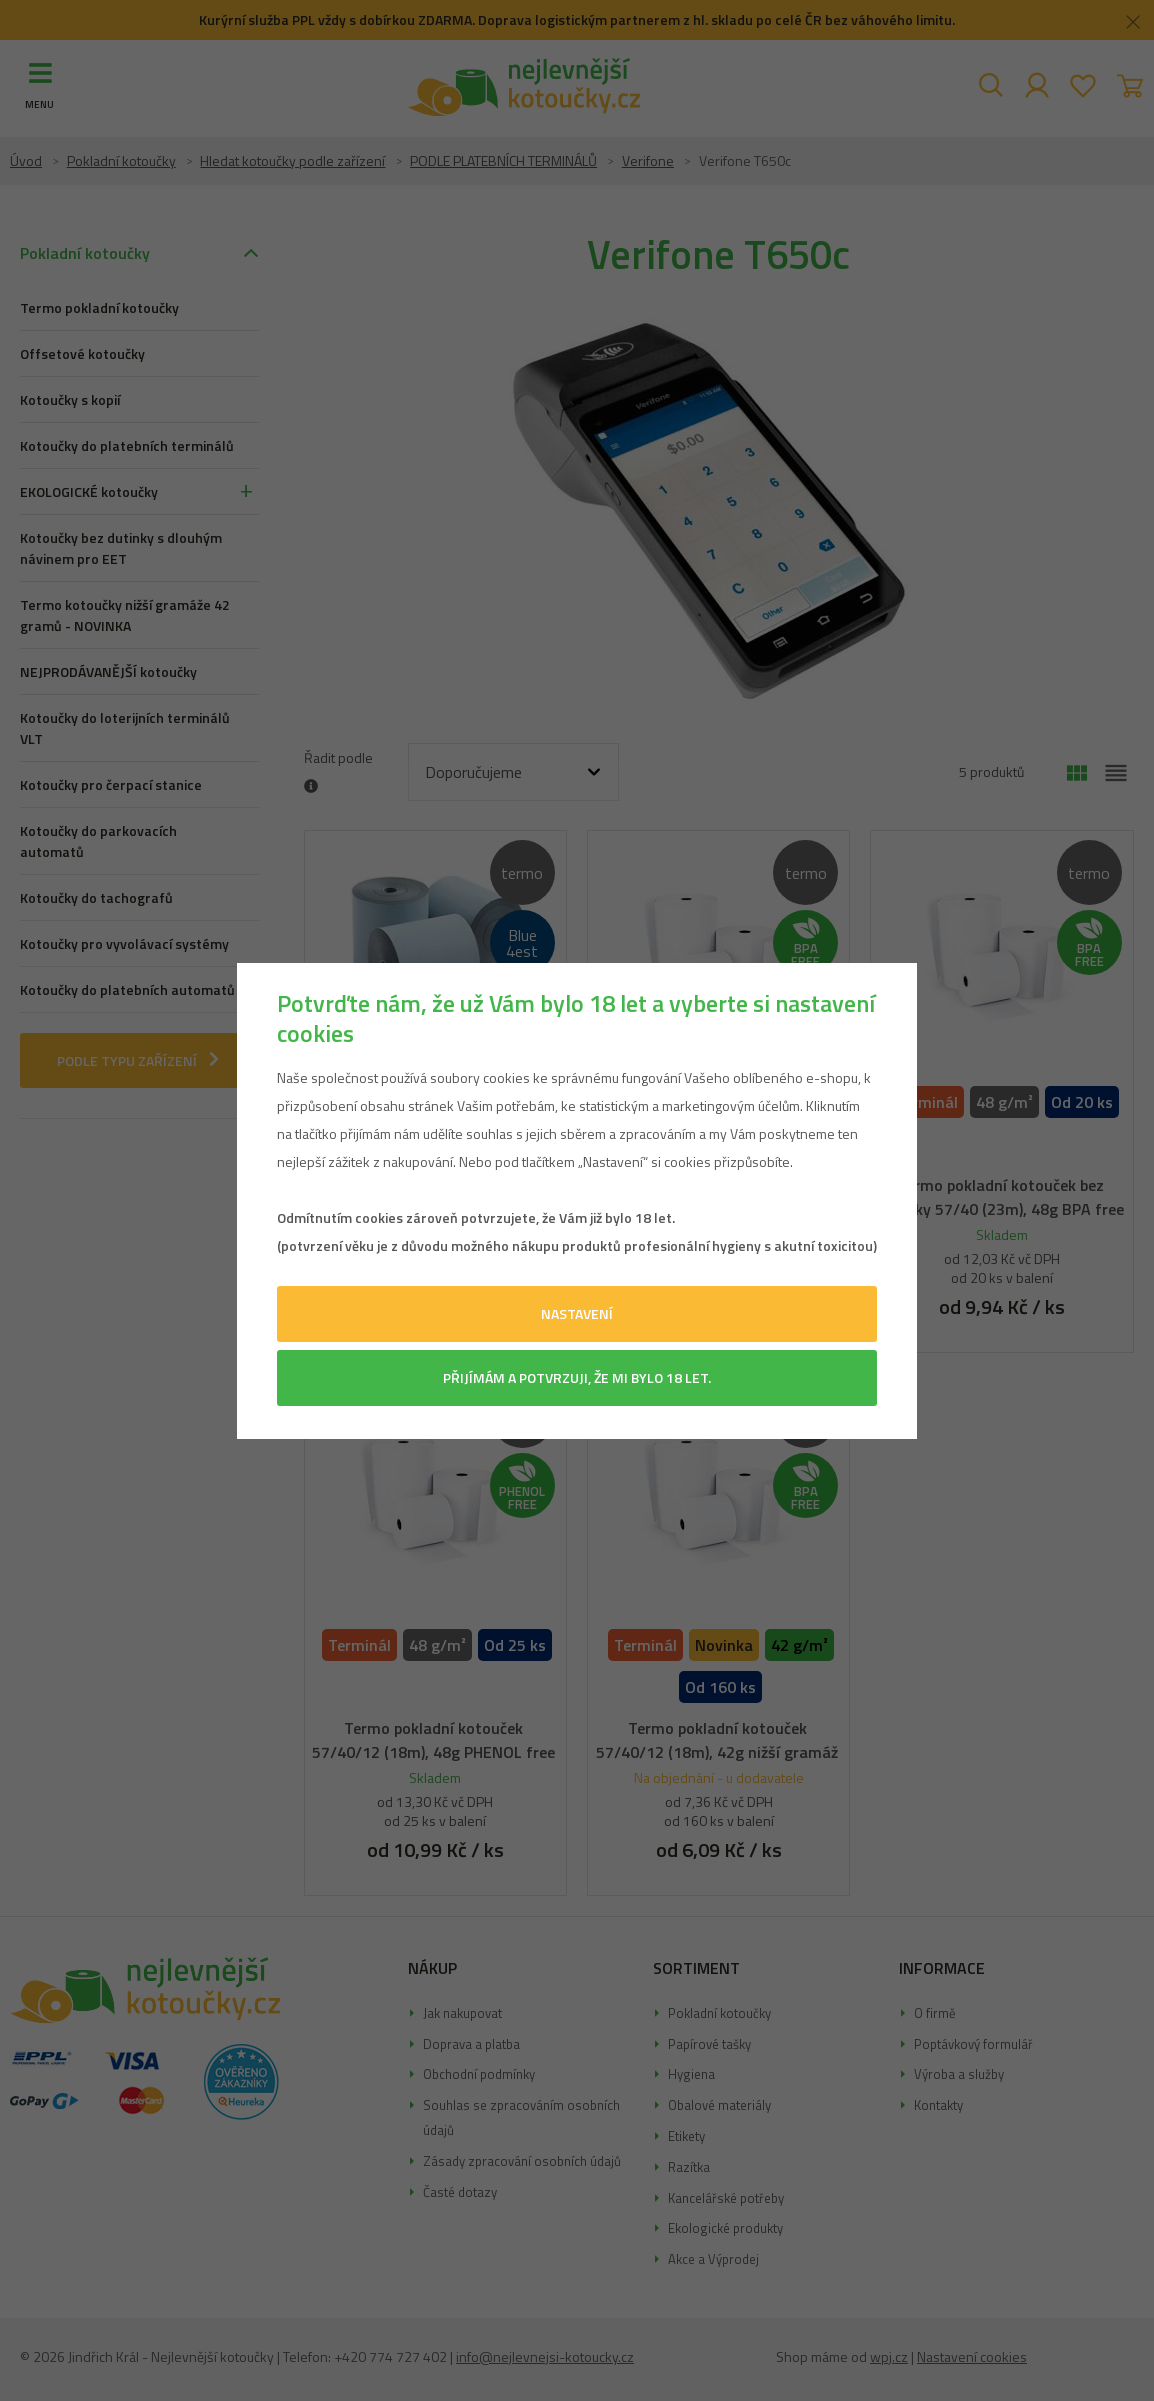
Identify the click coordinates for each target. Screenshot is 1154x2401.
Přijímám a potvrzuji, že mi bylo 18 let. (577, 1377)
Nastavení (577, 1313)
